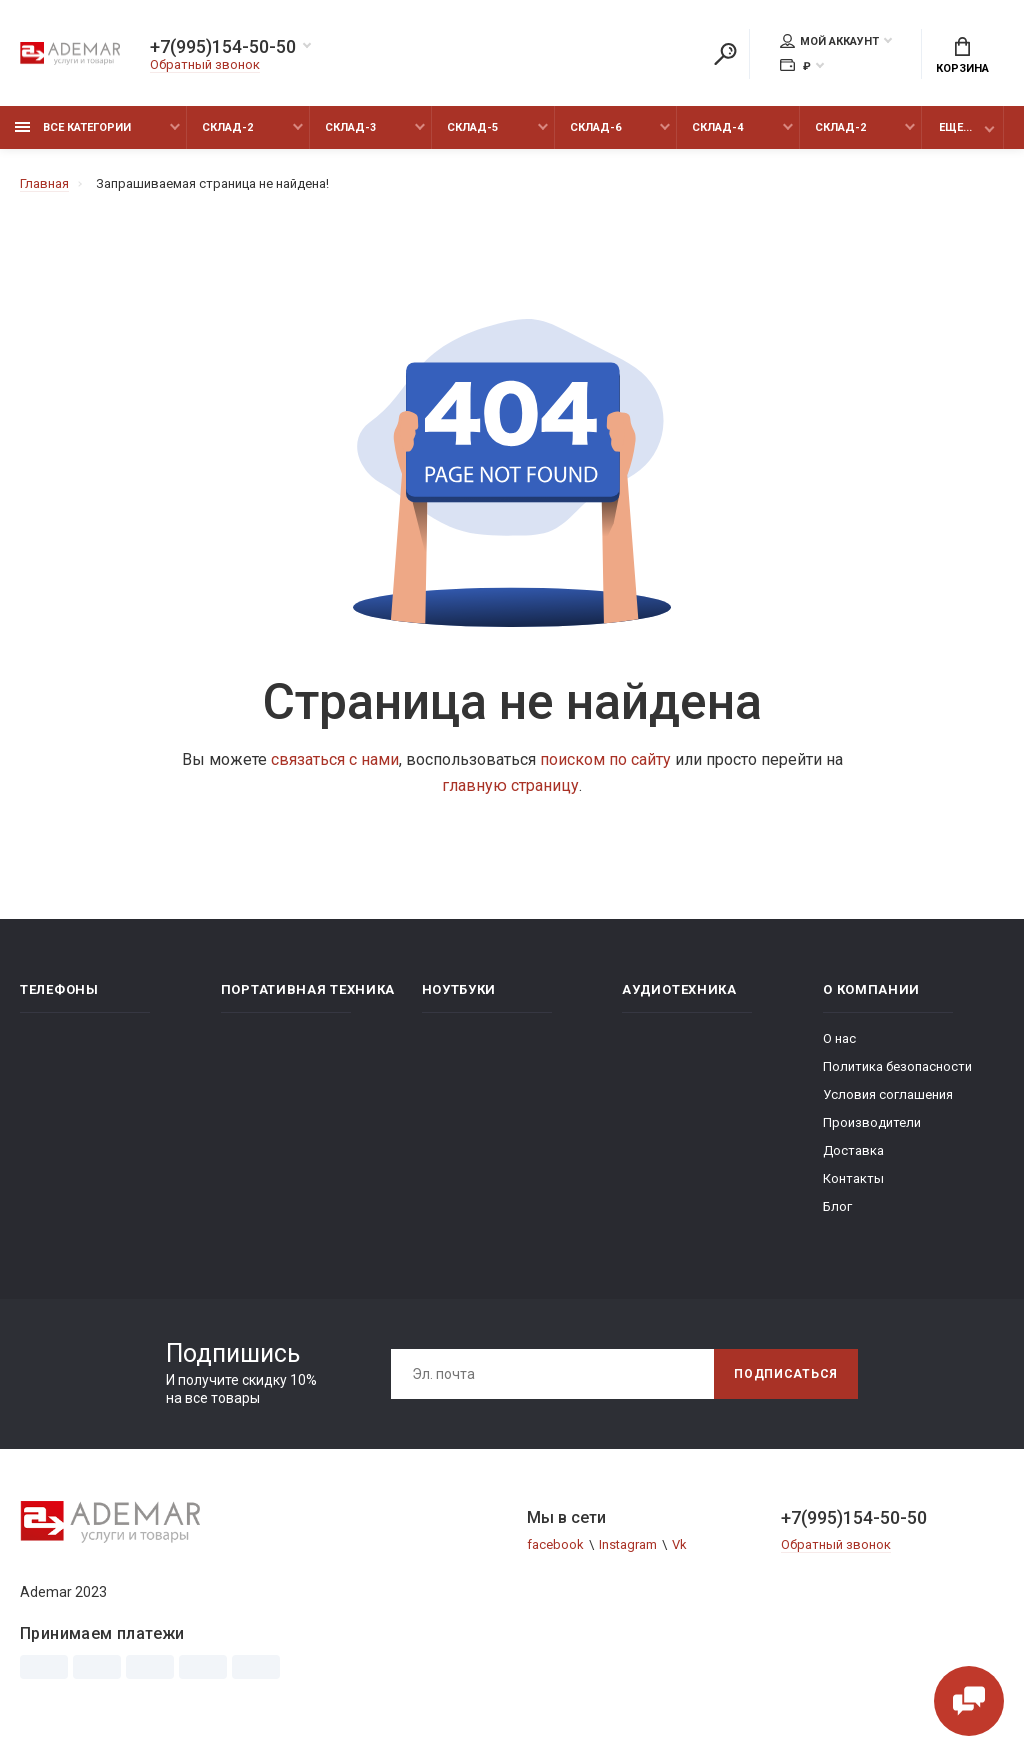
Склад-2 (227, 127)
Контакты (853, 1178)
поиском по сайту (605, 759)
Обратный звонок (205, 64)
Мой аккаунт (829, 41)
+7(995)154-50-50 (223, 47)
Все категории (73, 127)
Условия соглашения (888, 1094)
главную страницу (510, 785)
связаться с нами (335, 759)
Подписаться (786, 1374)
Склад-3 (350, 127)
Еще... (955, 127)
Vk (679, 1544)
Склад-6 (595, 127)
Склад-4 (717, 127)
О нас (839, 1038)
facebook (555, 1544)
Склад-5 (472, 127)
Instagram (628, 1544)
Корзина (962, 56)
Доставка (853, 1150)
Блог (837, 1206)
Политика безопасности (897, 1066)
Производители (872, 1122)
